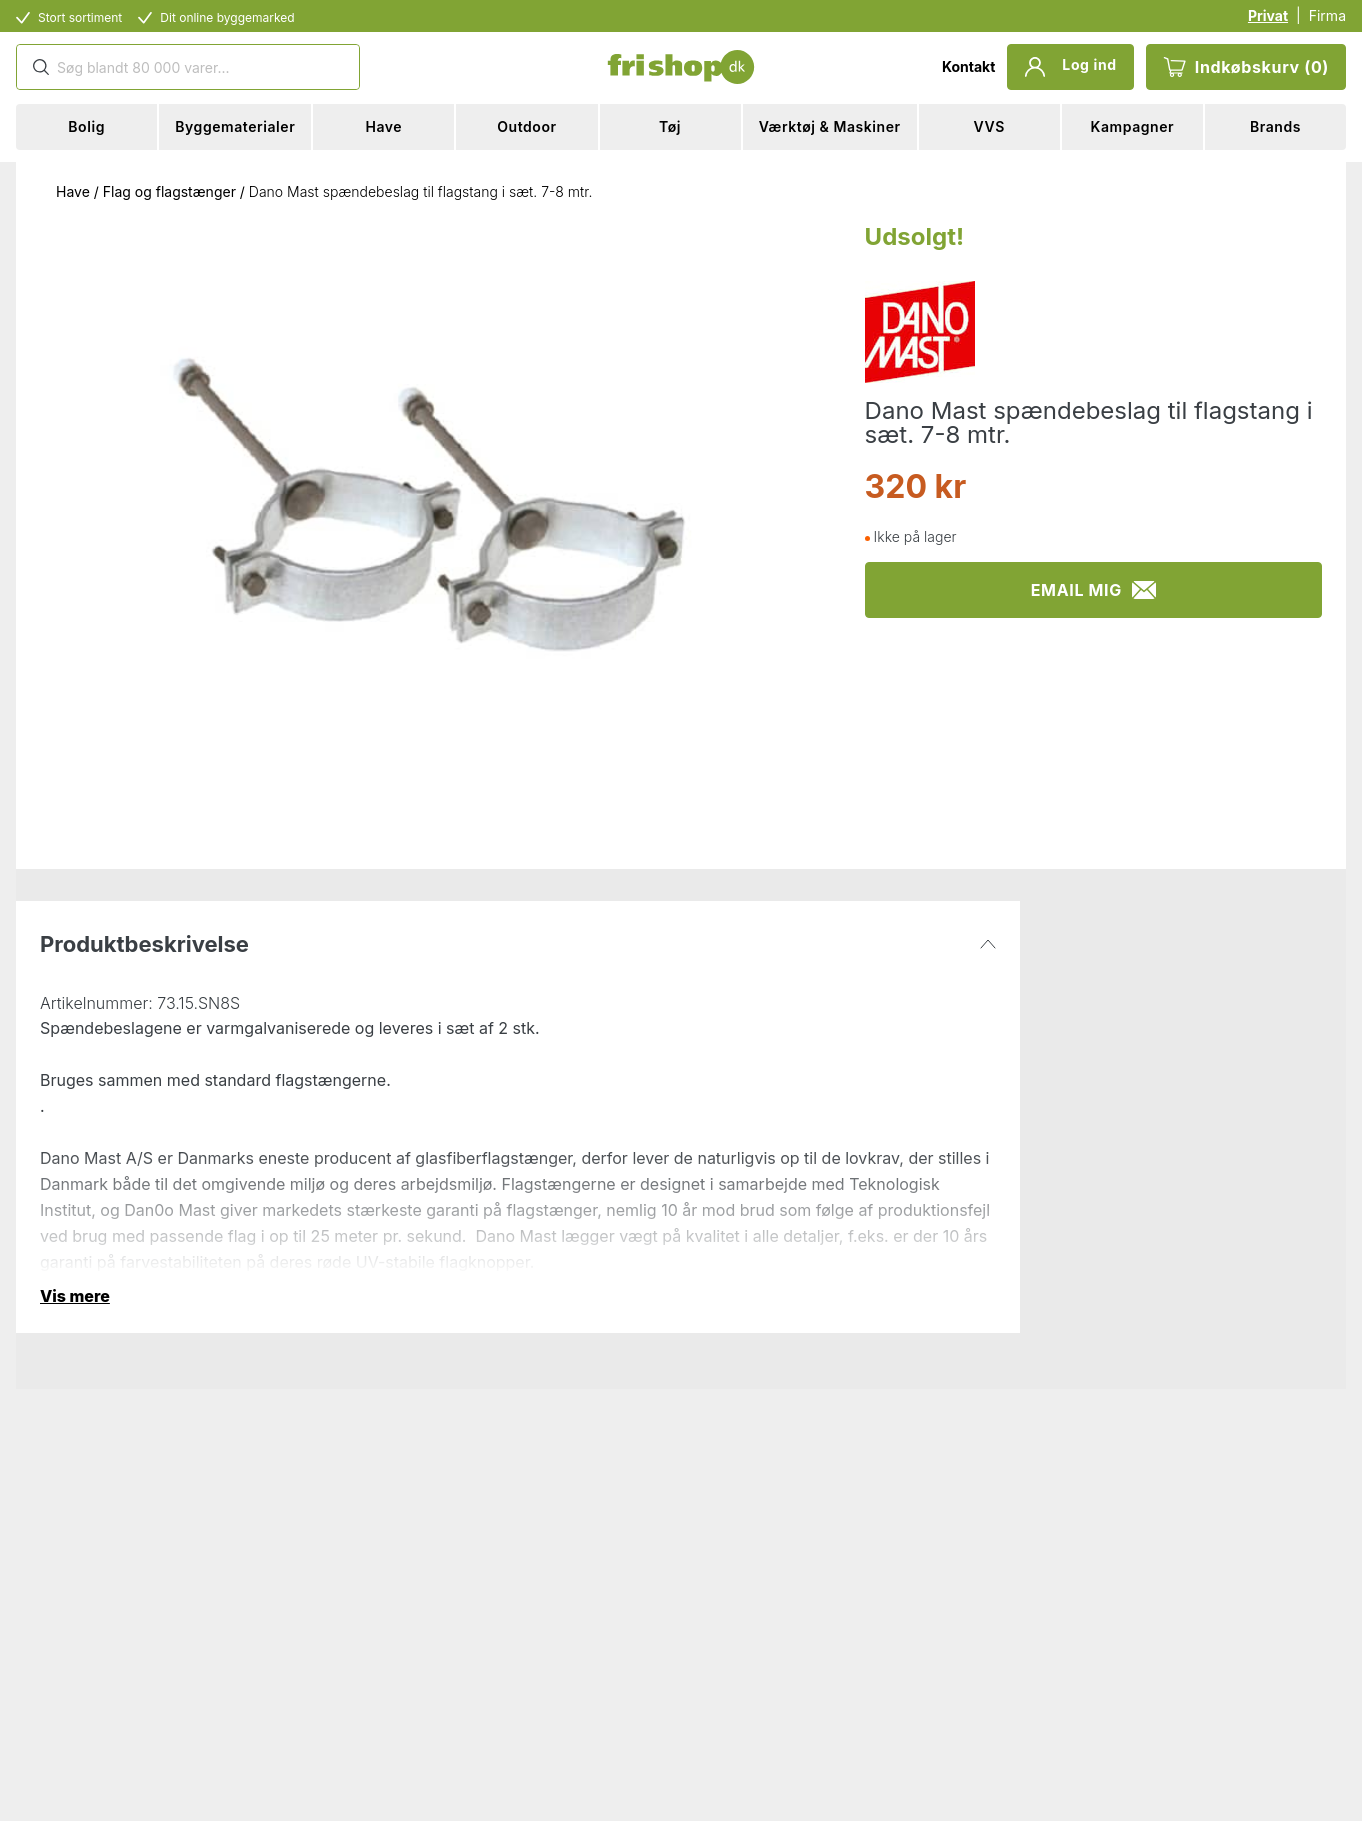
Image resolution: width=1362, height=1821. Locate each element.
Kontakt (968, 66)
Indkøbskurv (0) (1246, 67)
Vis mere (75, 1296)
